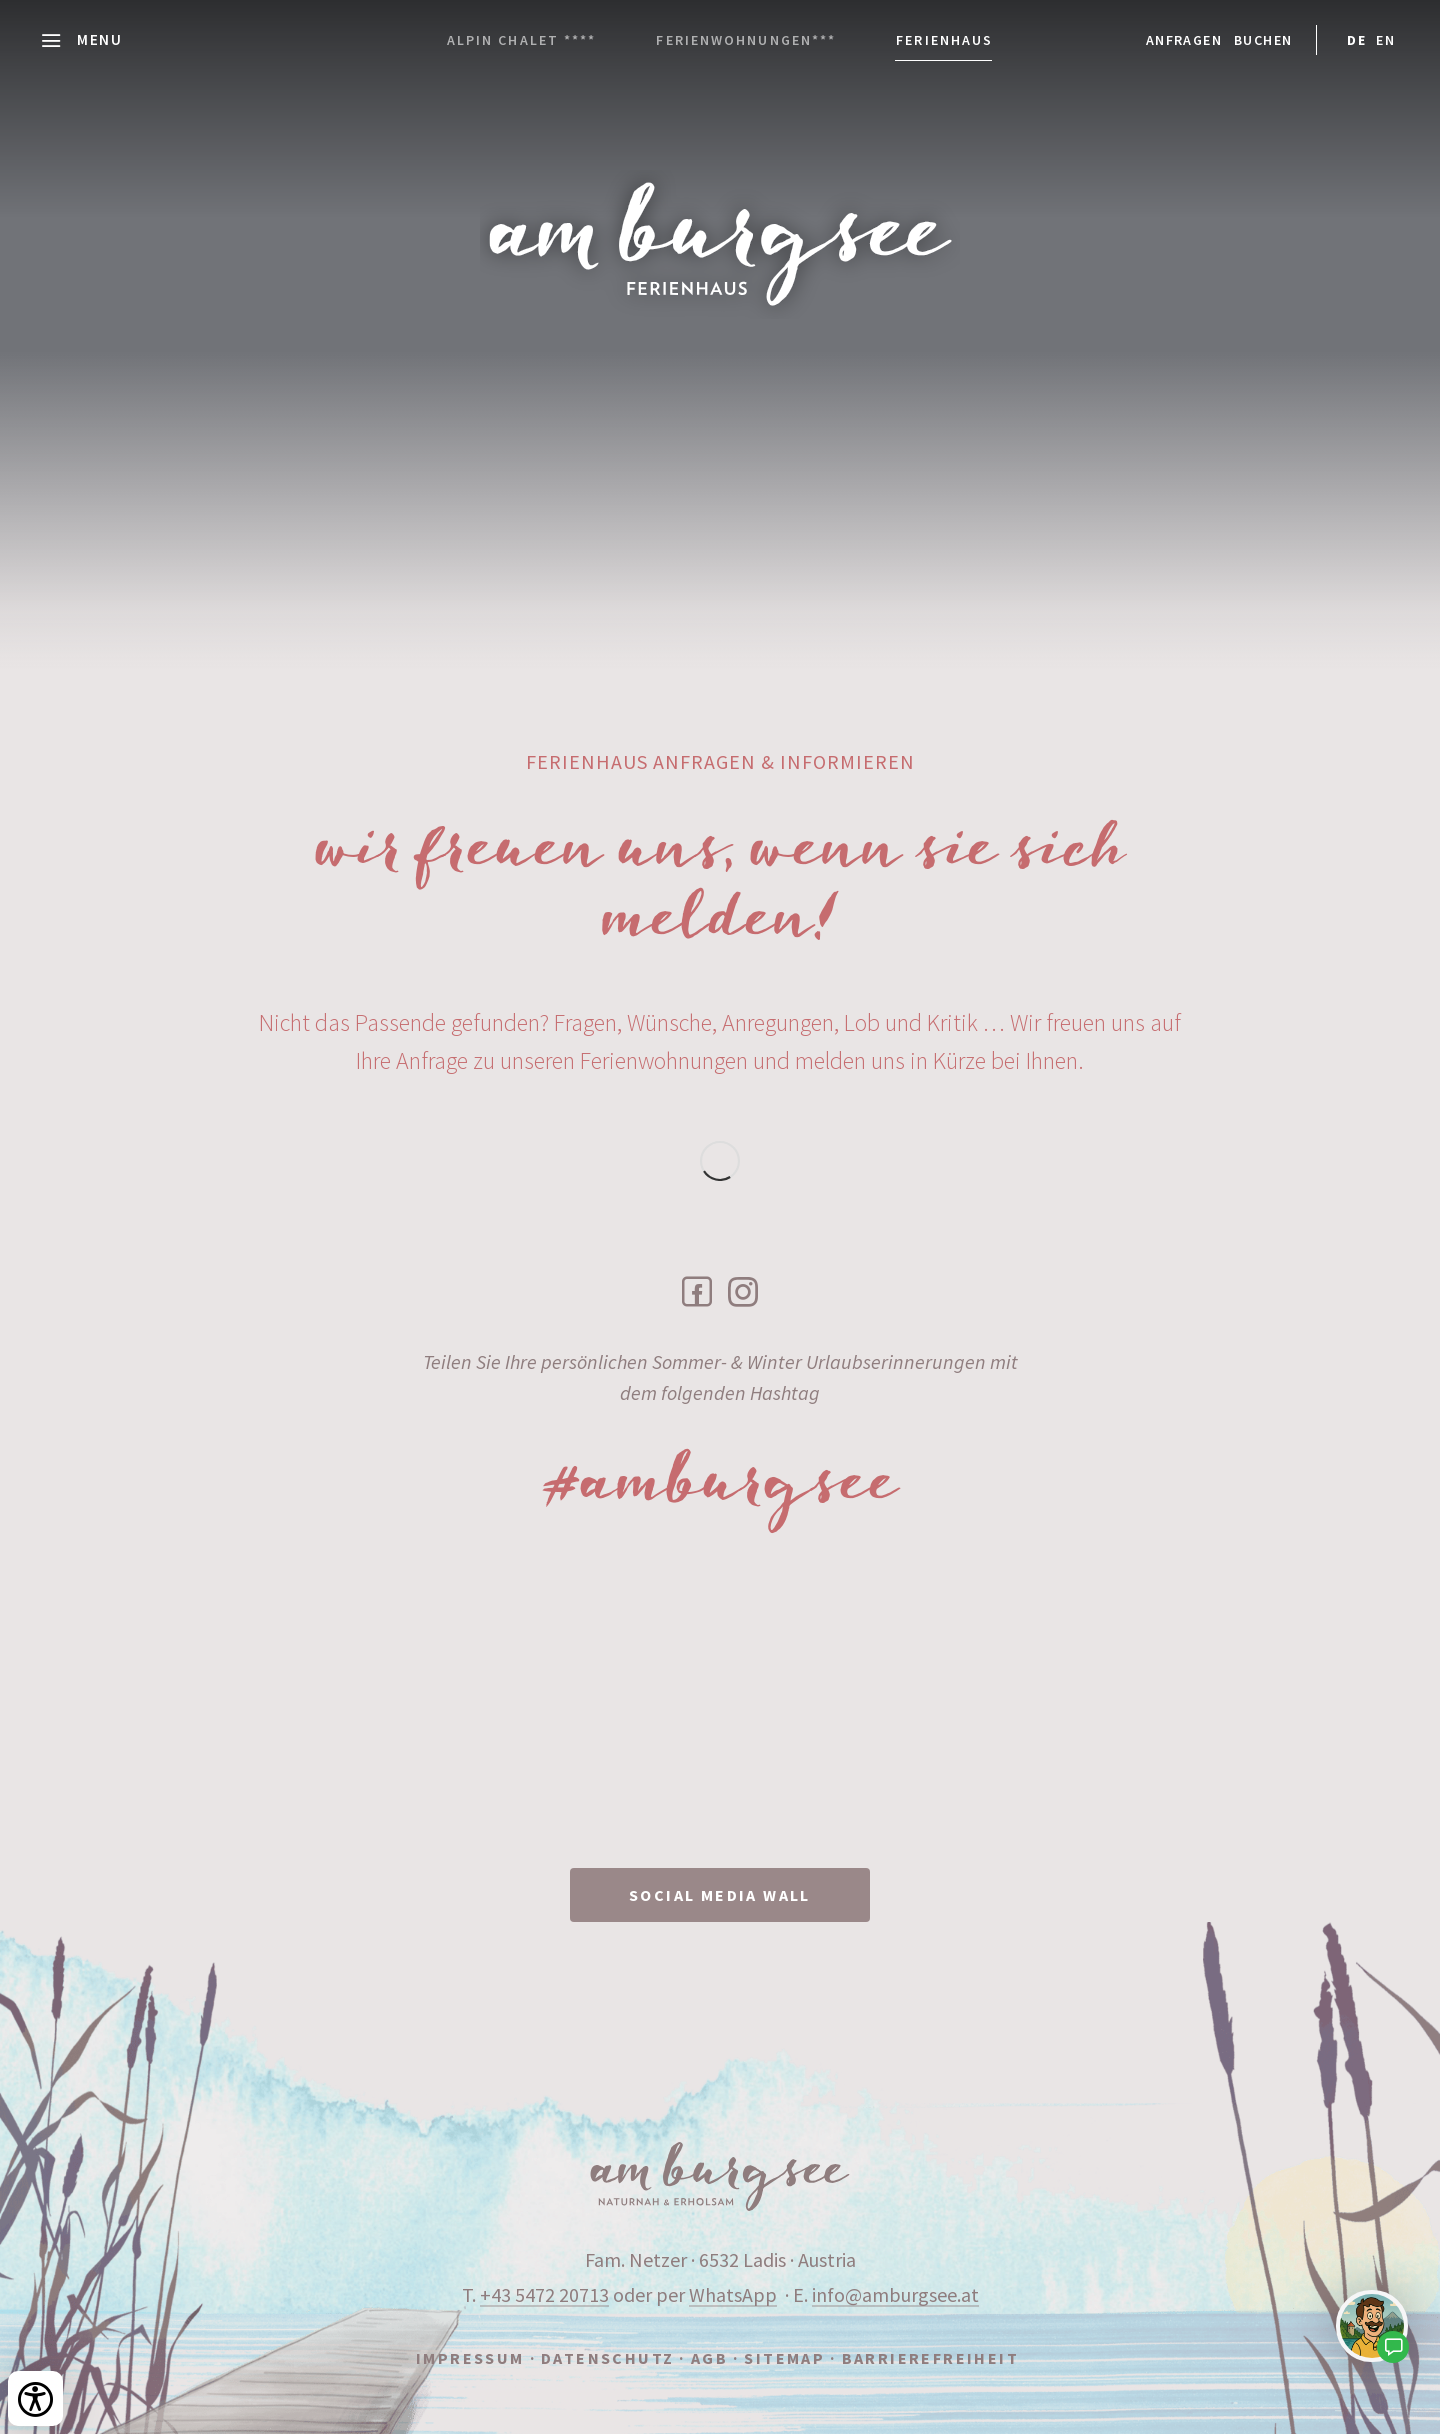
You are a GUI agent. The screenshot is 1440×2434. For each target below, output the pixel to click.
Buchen (1263, 40)
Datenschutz (607, 2358)
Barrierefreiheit (930, 2358)
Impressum (470, 2358)
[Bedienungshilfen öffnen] (35, 2398)
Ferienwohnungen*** (746, 40)
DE (1356, 40)
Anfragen (1184, 40)
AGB (709, 2358)
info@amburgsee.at (895, 2294)
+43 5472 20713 (544, 2294)
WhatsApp (733, 2294)
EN (1385, 40)
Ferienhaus (944, 40)
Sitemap (784, 2358)
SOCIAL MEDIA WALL (720, 1895)
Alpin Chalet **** (522, 40)
